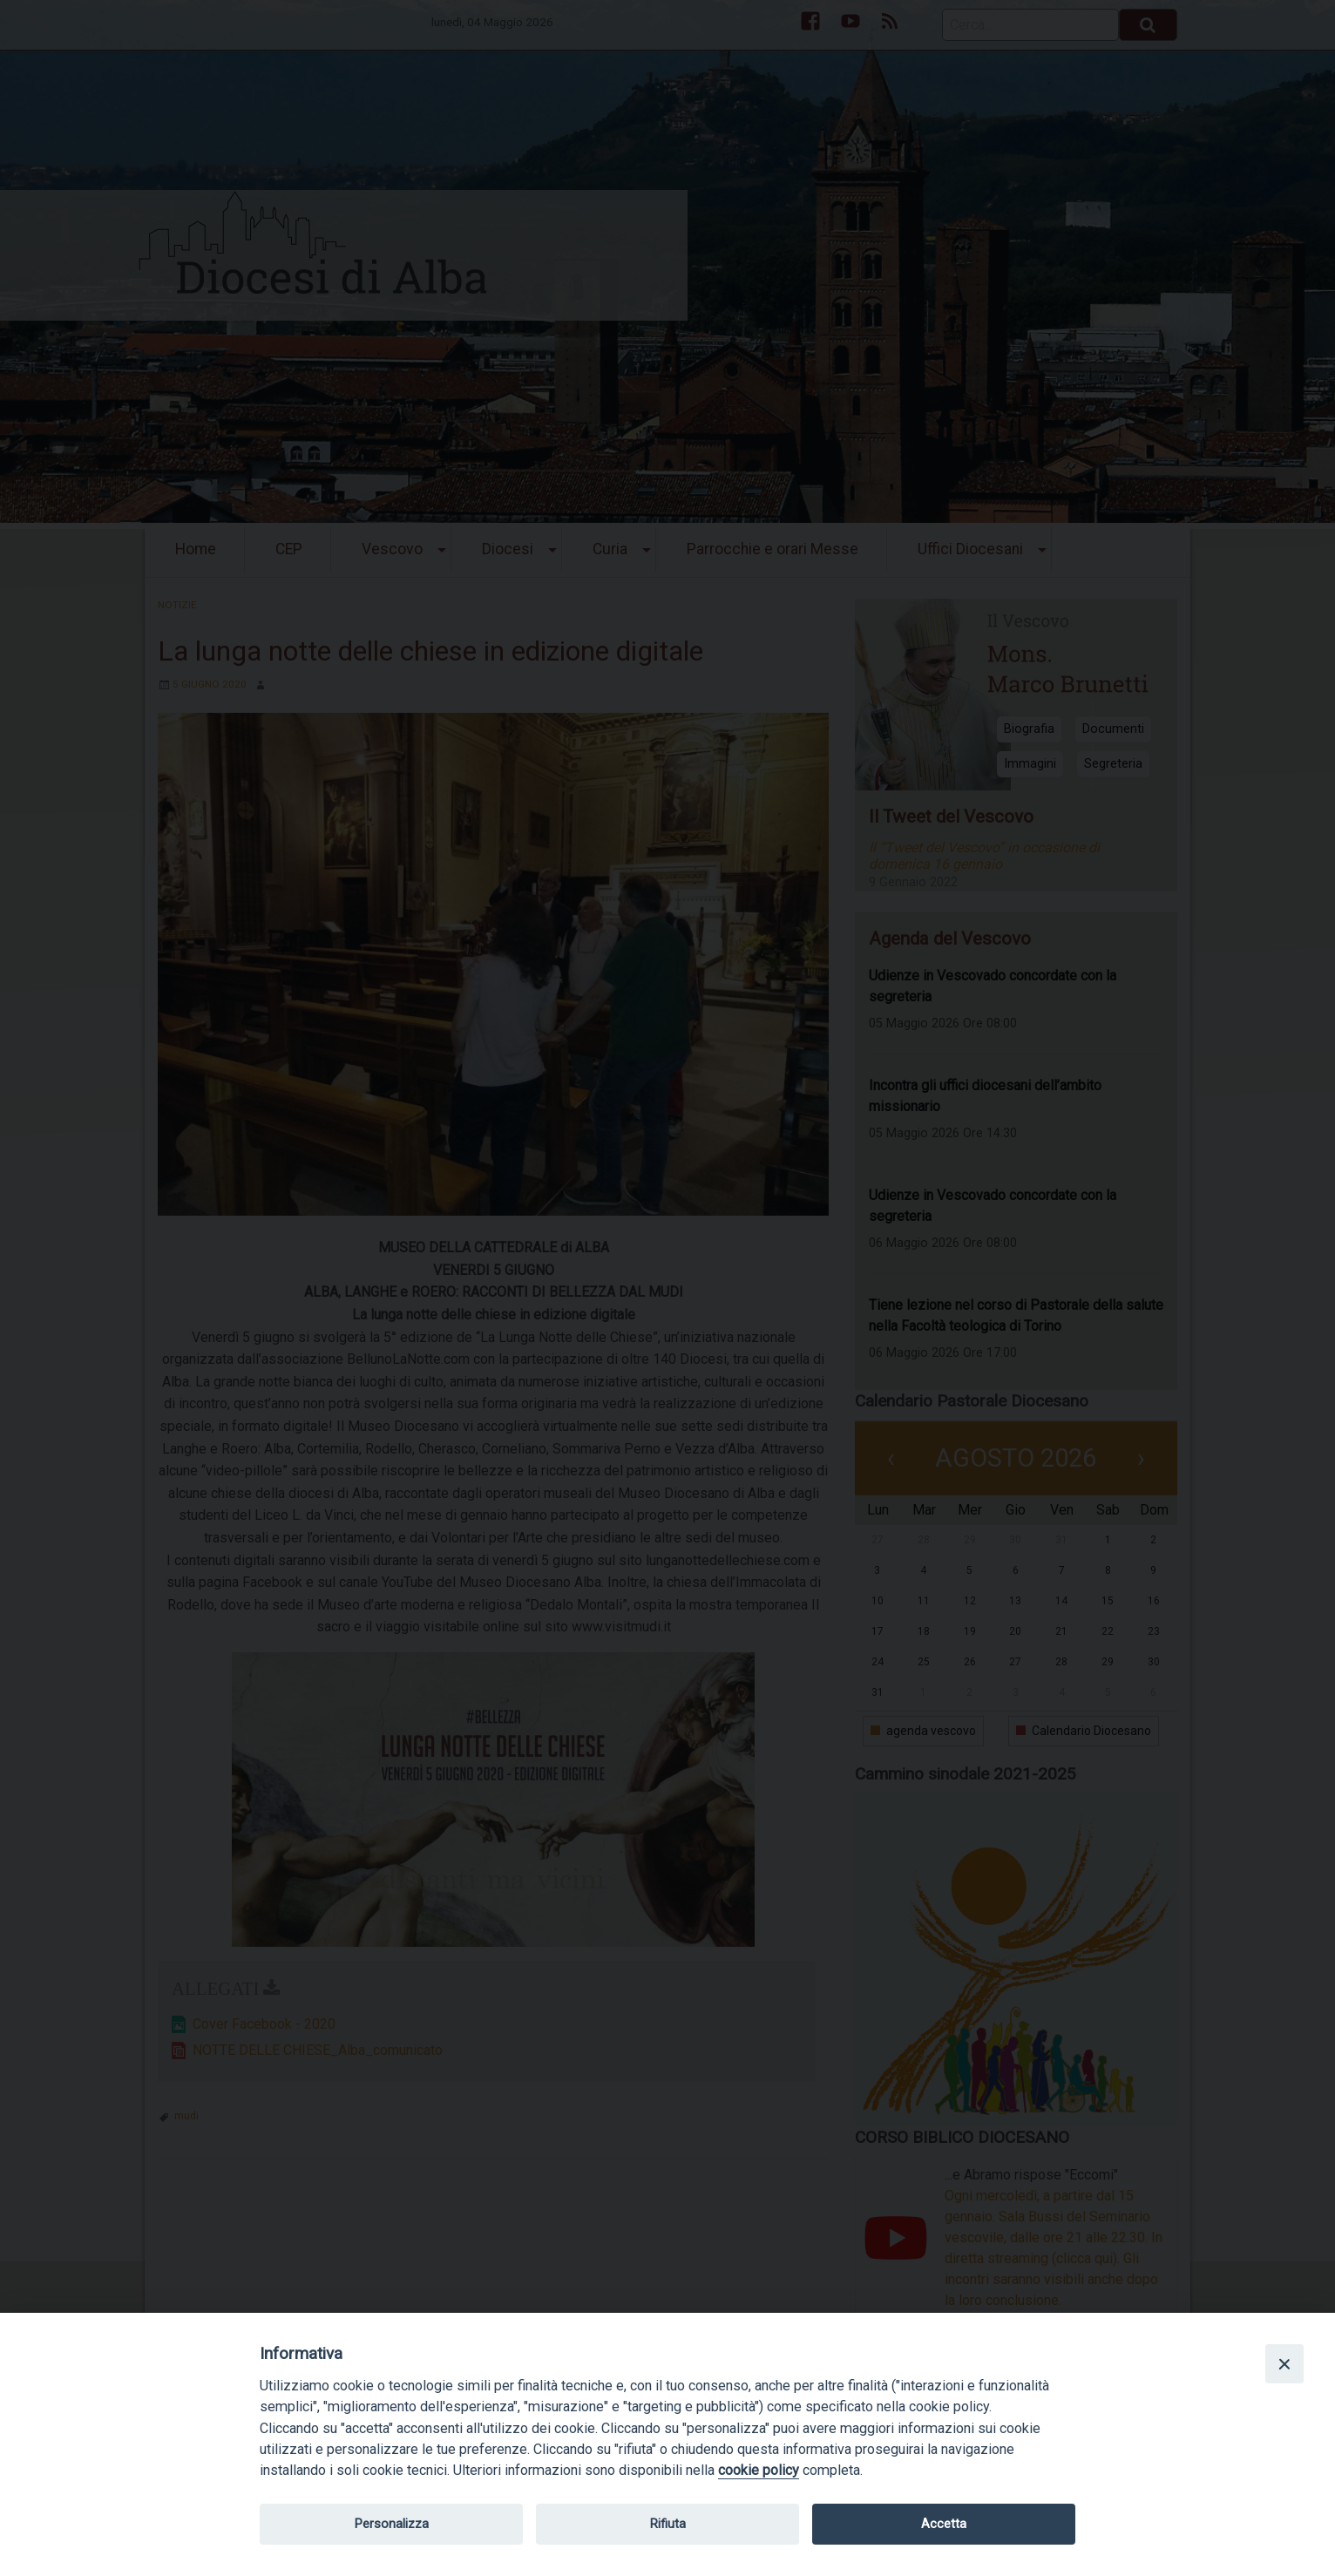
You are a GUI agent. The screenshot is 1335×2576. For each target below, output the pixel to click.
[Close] (1284, 2363)
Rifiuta (668, 2524)
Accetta (943, 2524)
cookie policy (758, 2470)
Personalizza (392, 2524)
